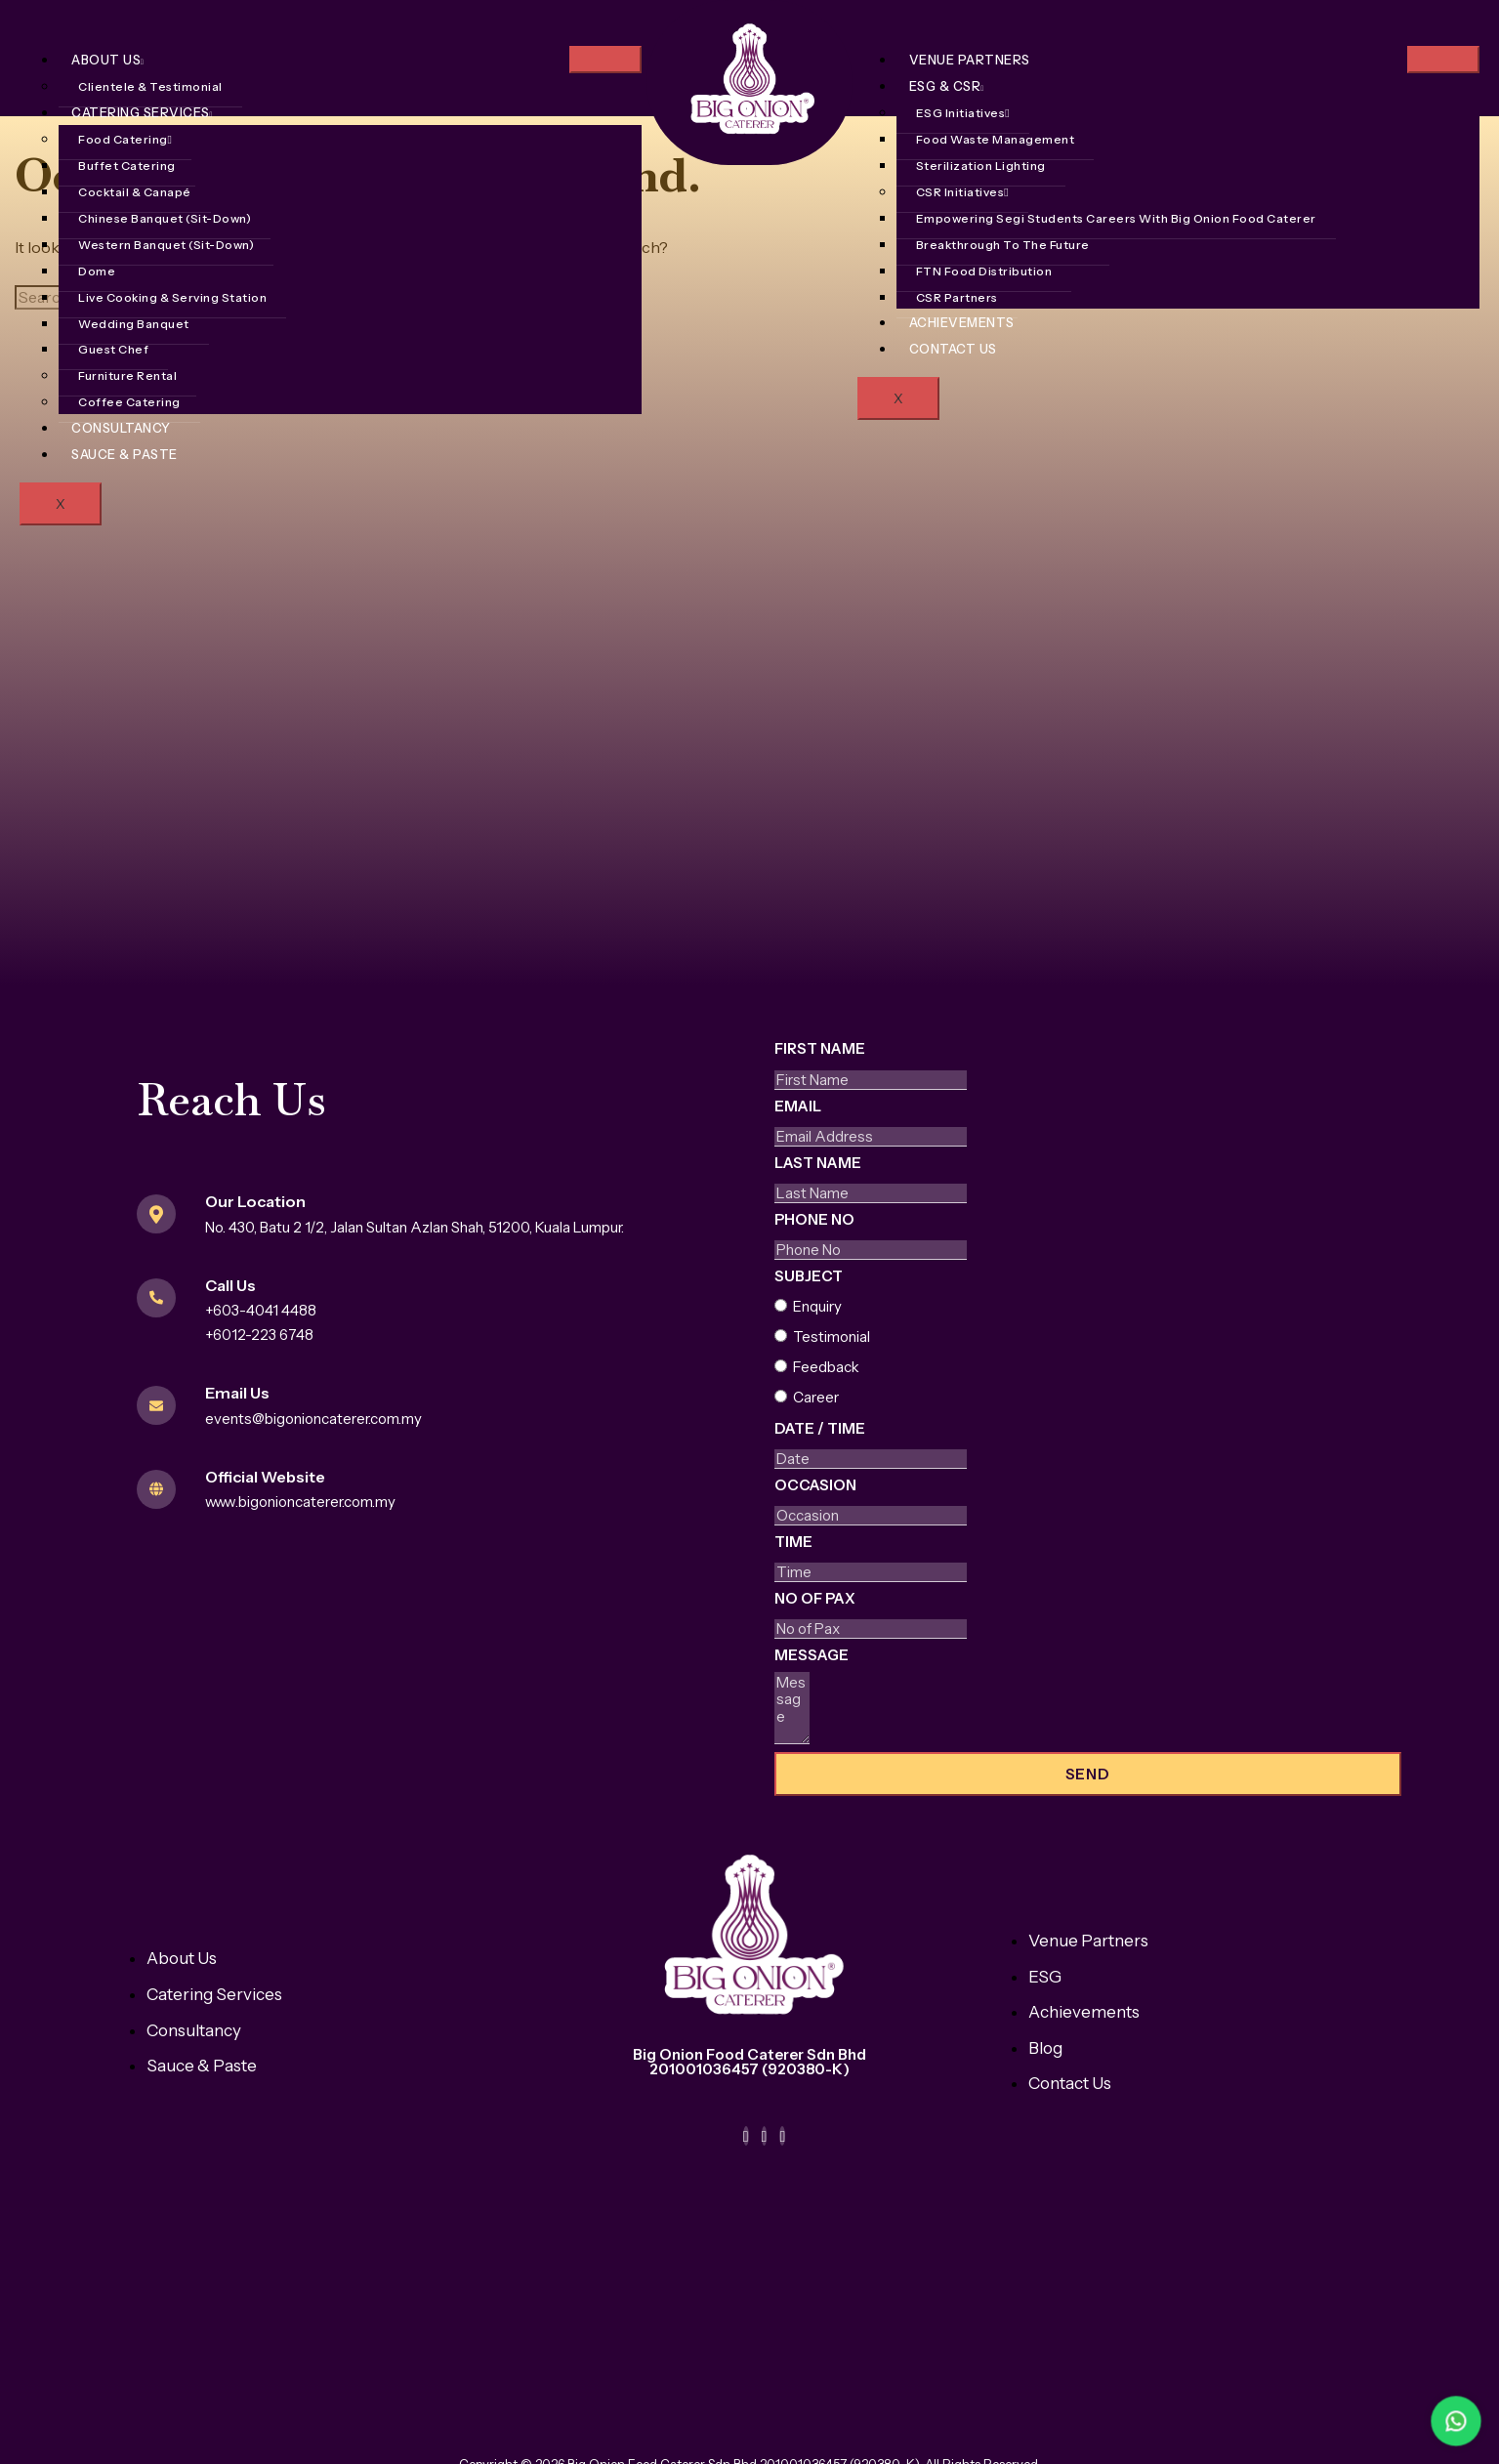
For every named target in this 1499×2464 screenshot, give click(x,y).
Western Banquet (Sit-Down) (166, 244)
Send (1087, 1774)
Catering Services (142, 112)
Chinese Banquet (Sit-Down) (164, 218)
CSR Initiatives (962, 192)
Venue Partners (969, 59)
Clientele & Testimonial (150, 86)
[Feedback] (780, 1365)
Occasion (815, 1485)
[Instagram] (765, 2136)
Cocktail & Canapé (134, 192)
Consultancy (121, 428)
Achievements (962, 322)
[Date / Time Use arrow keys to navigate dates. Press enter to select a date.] (870, 1459)
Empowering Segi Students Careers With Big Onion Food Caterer (1116, 218)
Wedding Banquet (133, 323)
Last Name (817, 1162)
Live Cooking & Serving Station (172, 297)
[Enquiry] (780, 1305)
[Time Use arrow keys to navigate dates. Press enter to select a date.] (870, 1572)
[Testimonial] (780, 1335)
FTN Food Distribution (984, 271)
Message (811, 1655)
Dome (96, 271)
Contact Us (953, 348)
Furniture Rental (127, 375)
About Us (107, 59)
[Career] (780, 1396)
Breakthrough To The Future (1003, 244)
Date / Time (819, 1428)
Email (797, 1106)
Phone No (814, 1219)
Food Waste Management (995, 139)
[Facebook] (746, 2136)
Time (793, 1541)
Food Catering (125, 139)
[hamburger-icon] (605, 59)
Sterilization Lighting (981, 165)
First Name (819, 1048)
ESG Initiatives (963, 112)
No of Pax (814, 1598)
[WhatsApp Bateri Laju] (1372, 2421)
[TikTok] (782, 2136)
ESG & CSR (946, 86)
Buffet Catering (127, 165)
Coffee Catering (129, 402)
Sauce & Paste (124, 454)
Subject (808, 1276)
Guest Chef (113, 349)
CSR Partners (957, 297)
